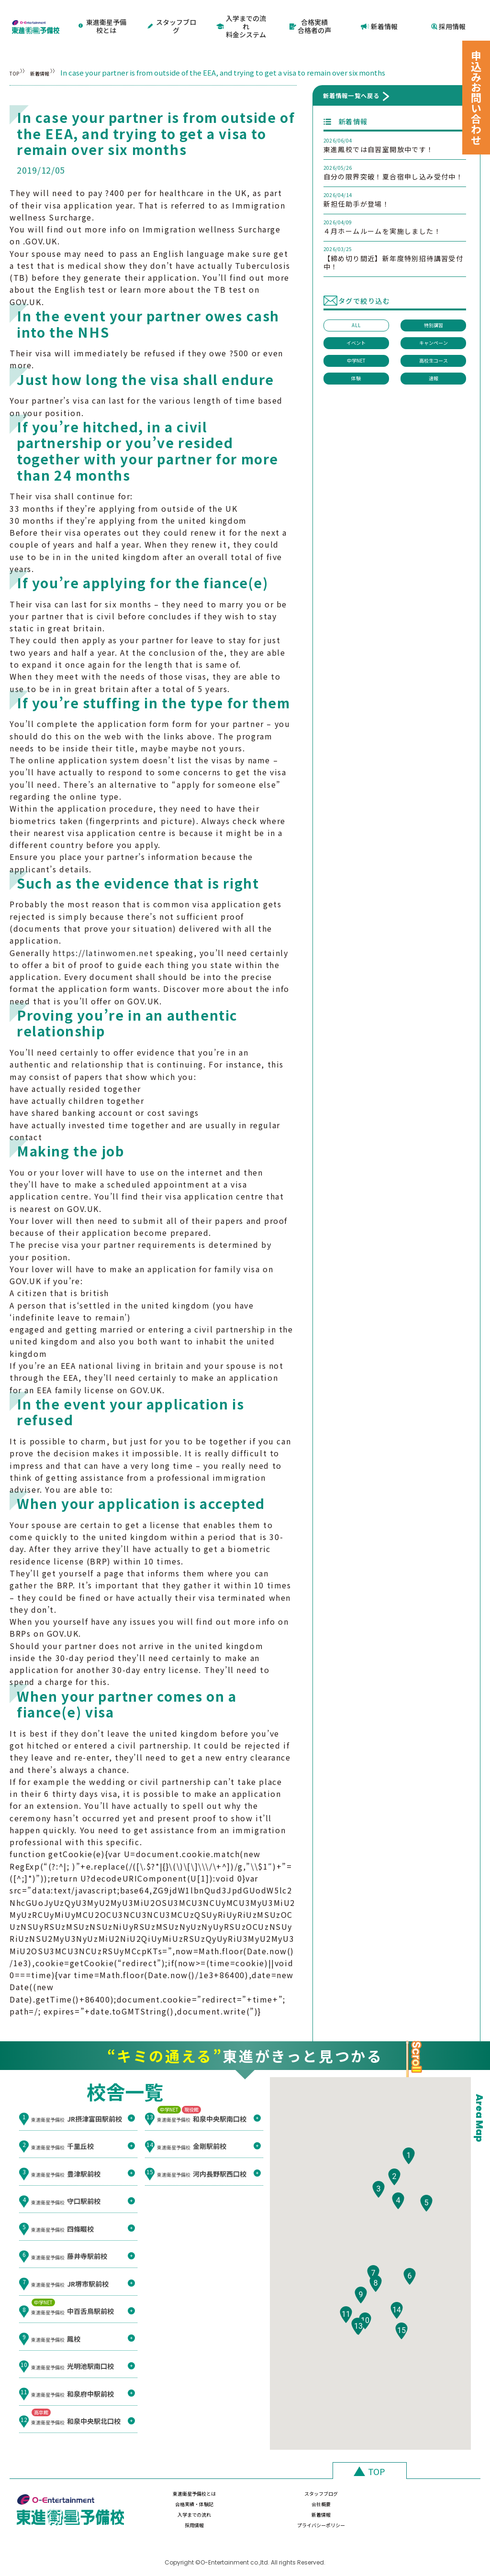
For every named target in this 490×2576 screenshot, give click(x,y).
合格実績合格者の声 (310, 17)
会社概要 (430, 2483)
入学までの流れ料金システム (241, 17)
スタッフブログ (173, 17)
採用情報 (448, 17)
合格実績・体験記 (343, 2483)
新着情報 (379, 17)
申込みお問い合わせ (476, 97)
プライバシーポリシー (430, 2505)
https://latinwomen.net (103, 935)
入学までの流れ (171, 2505)
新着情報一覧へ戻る (351, 79)
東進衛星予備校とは (103, 17)
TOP (17, 56)
